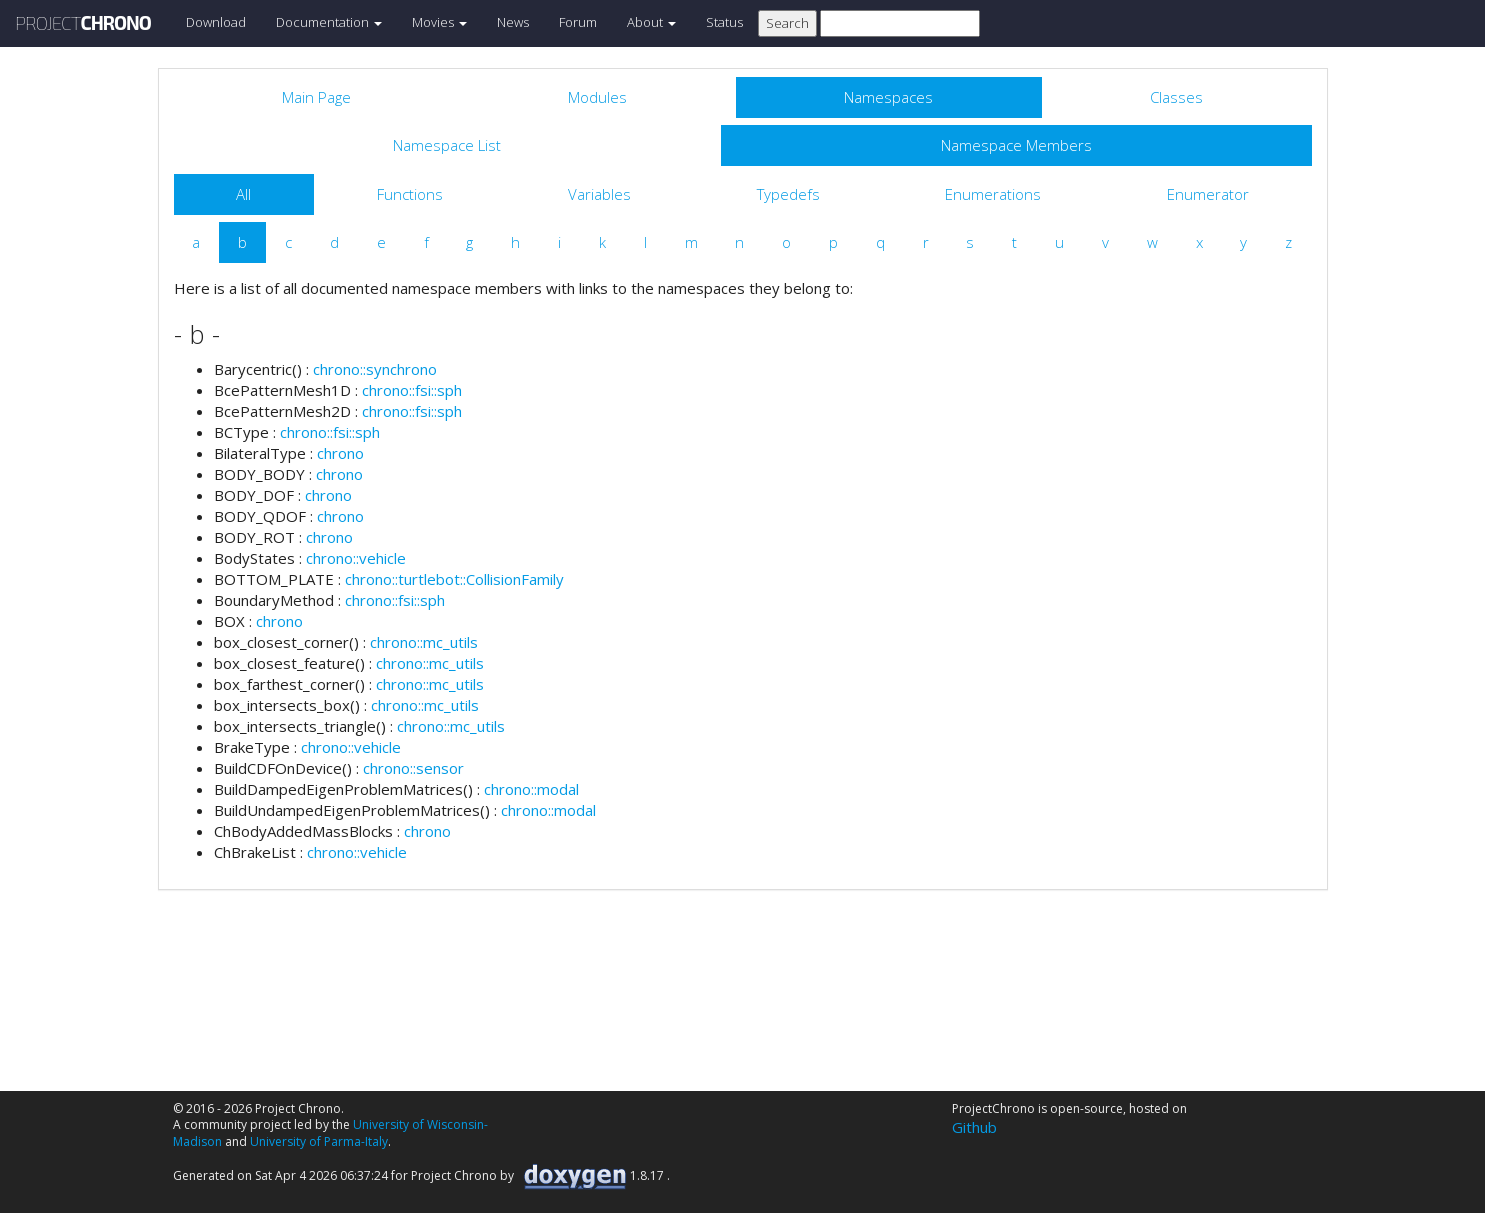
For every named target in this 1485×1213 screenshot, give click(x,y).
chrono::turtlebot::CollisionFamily (454, 579)
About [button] (651, 22)
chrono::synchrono (375, 369)
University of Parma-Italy (319, 1141)
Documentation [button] (329, 22)
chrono (340, 453)
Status (724, 22)
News (513, 22)
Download (216, 22)
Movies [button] (439, 22)
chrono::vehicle (356, 558)
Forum (578, 22)
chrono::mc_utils (424, 642)
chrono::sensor (413, 768)
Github (974, 1127)
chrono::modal (531, 789)
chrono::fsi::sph (412, 390)
